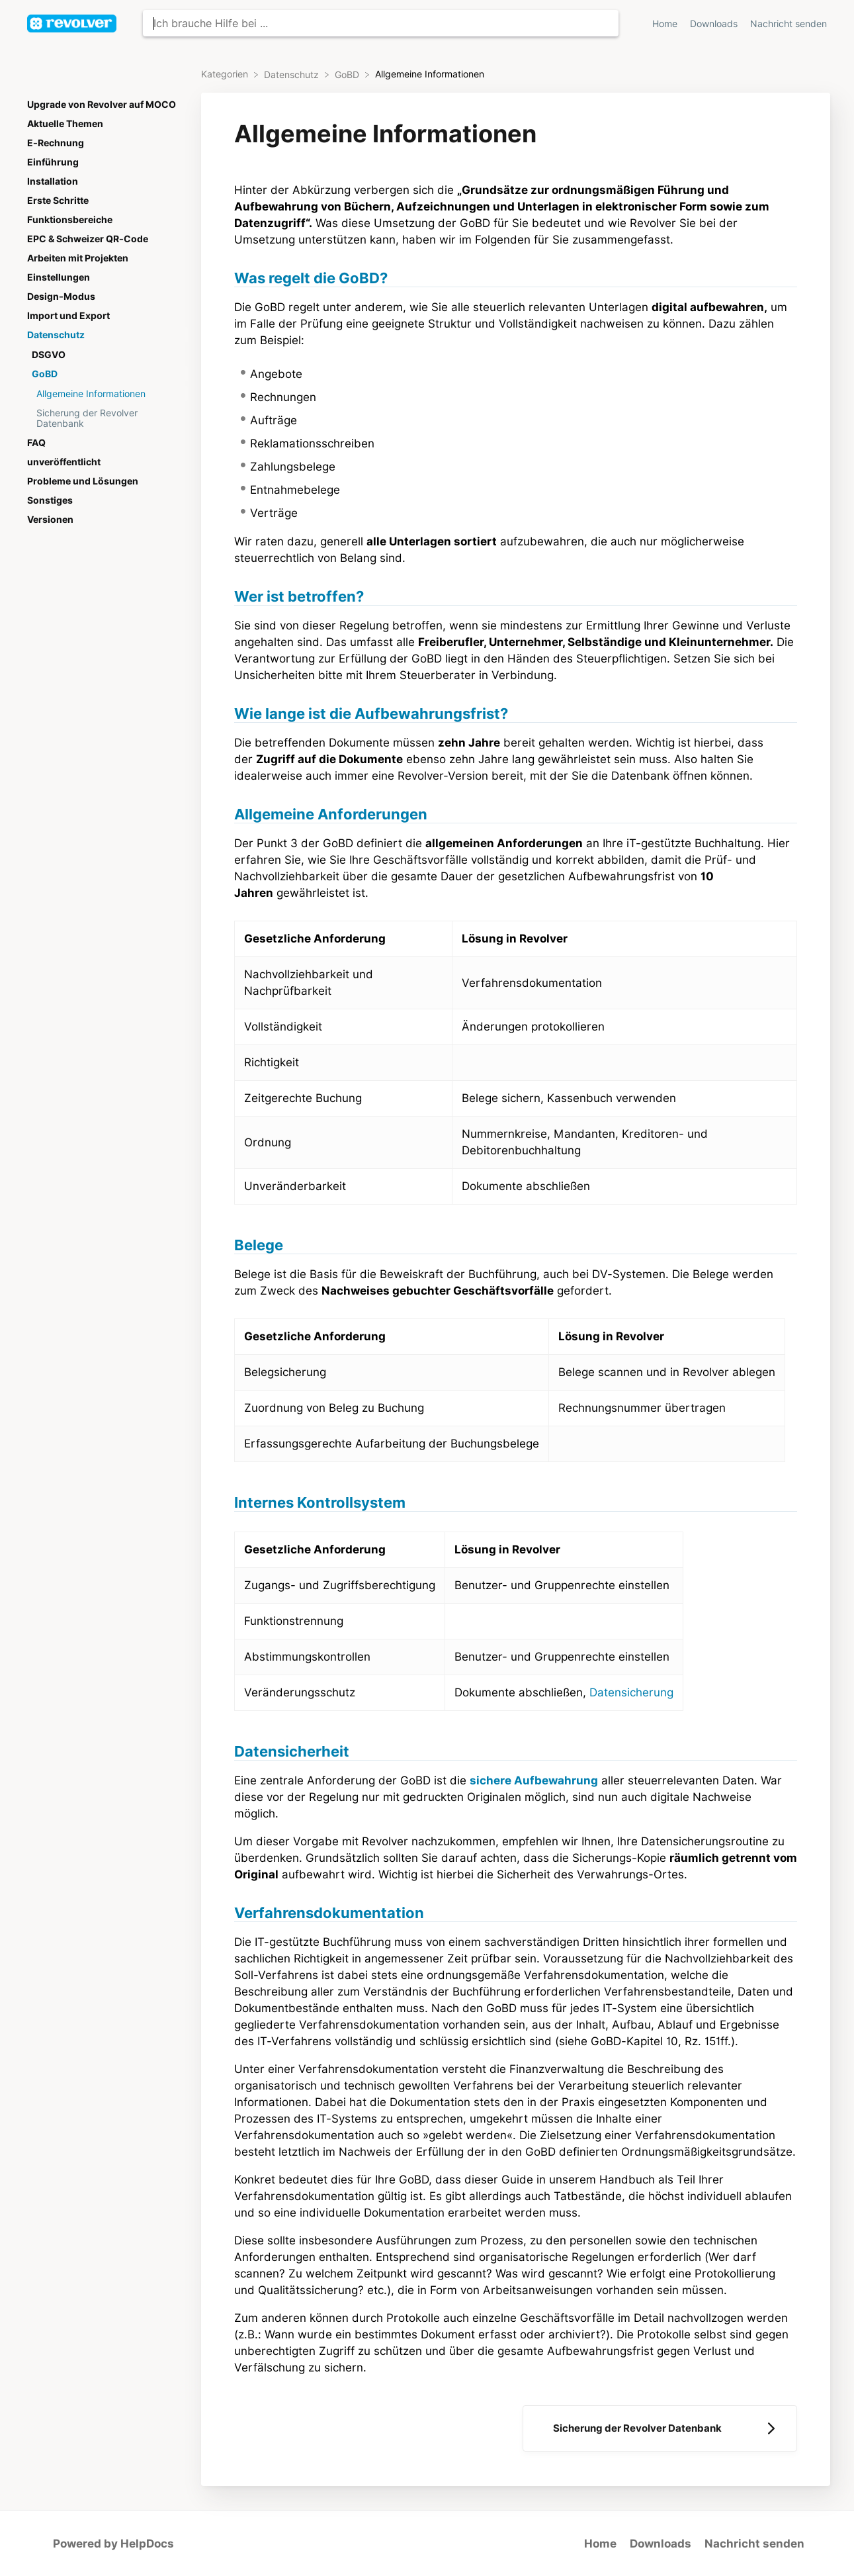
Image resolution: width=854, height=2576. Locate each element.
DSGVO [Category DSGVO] (48, 354)
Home (600, 2543)
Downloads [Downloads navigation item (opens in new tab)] (715, 24)
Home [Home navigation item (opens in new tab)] (666, 24)
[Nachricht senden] (788, 23)
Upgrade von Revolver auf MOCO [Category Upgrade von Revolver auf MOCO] (101, 104)
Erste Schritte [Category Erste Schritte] (58, 200)
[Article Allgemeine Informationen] (105, 393)
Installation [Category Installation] (52, 181)
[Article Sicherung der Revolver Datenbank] (105, 418)
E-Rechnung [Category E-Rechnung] (55, 143)
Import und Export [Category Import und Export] (68, 315)
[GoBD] (348, 74)
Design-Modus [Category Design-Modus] (61, 296)
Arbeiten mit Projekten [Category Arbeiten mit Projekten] (77, 258)
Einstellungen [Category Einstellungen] (58, 277)
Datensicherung (631, 1692)
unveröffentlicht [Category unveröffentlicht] (64, 462)
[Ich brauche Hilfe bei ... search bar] (381, 23)
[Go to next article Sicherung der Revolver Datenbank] (660, 2428)
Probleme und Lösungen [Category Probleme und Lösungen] (82, 481)
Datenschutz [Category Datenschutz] (56, 335)
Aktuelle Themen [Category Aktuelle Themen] (65, 123)
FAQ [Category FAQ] (36, 442)
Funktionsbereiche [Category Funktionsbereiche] (69, 219)
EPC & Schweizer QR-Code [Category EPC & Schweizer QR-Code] (87, 239)
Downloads (660, 2543)
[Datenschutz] (292, 74)
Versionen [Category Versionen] (50, 519)
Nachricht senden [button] (788, 24)
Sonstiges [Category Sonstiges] (50, 500)
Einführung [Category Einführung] (53, 162)
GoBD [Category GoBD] (45, 374)
